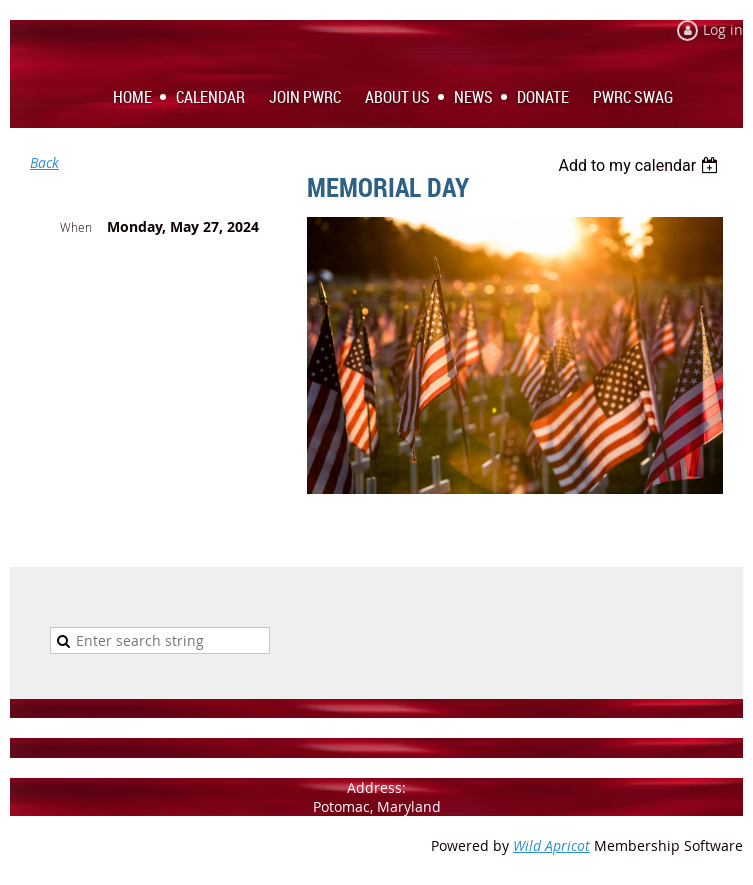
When (76, 227)
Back (44, 162)
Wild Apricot (551, 845)
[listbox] (640, 165)
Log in (723, 29)
